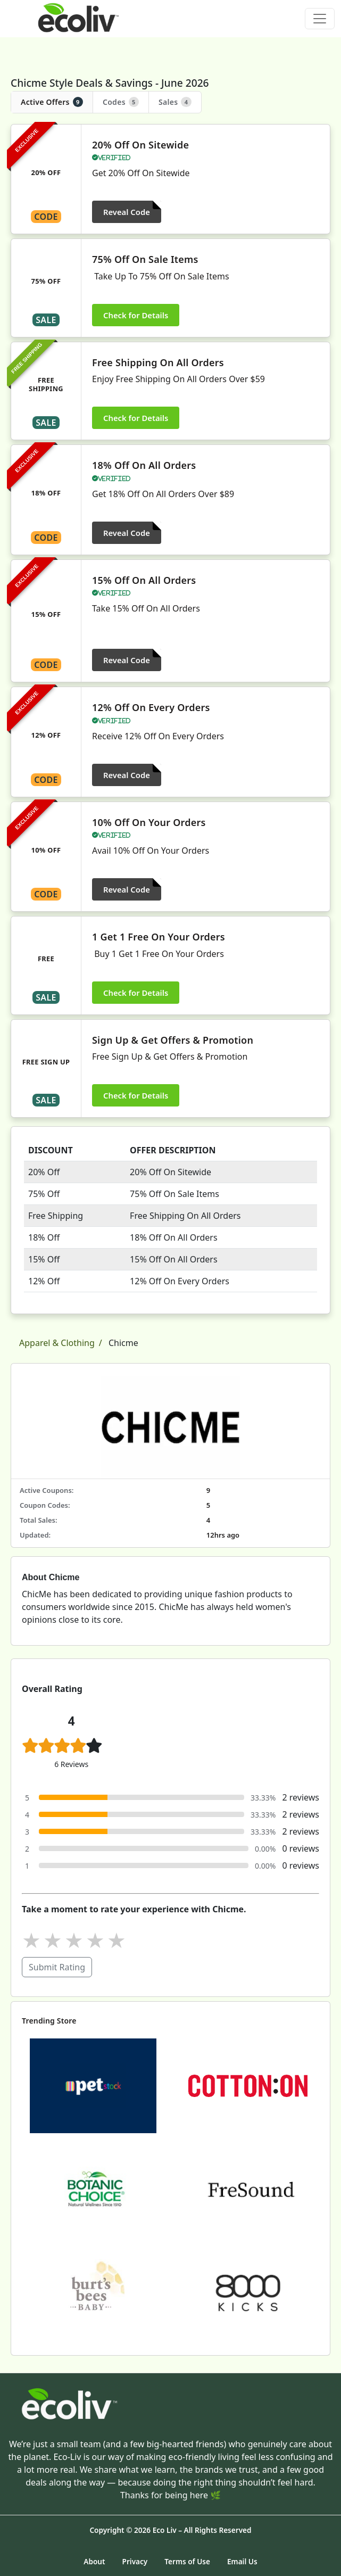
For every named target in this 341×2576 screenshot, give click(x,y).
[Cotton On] (248, 2085)
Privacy (135, 2561)
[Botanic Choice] (93, 2188)
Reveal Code (126, 212)
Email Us (242, 2561)
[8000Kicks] (248, 2292)
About (94, 2561)
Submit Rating (57, 1967)
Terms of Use (187, 2561)
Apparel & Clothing (57, 1343)
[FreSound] (248, 2188)
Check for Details (135, 315)
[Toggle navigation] (320, 18)
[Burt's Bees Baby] (93, 2292)
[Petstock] (93, 2085)
